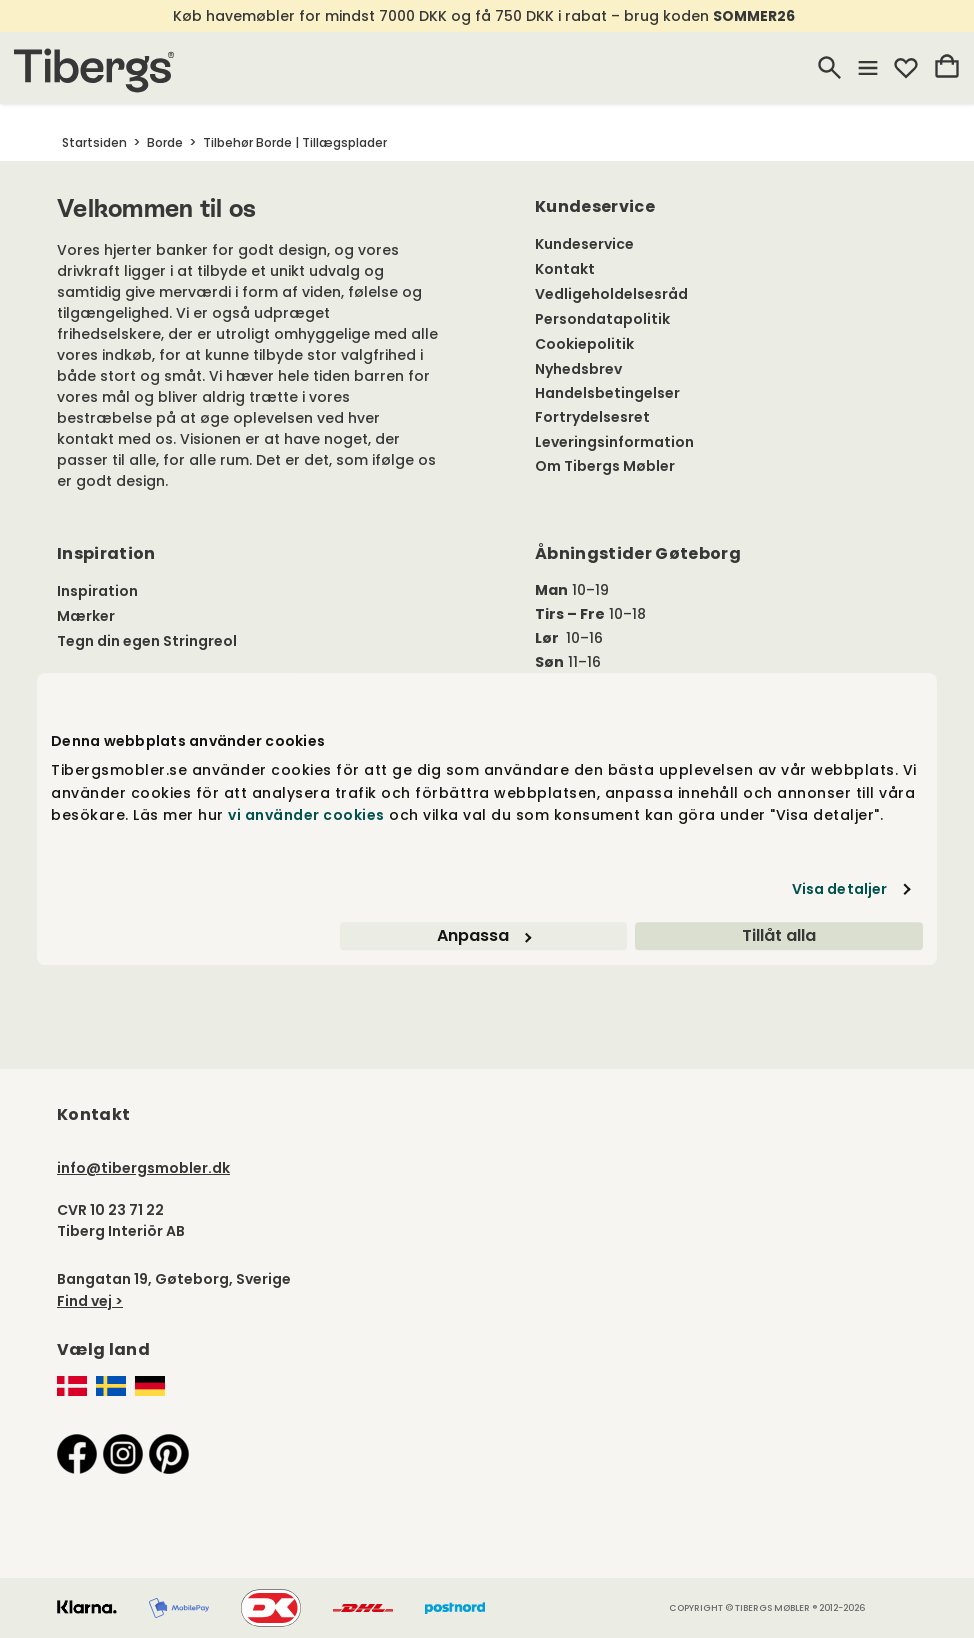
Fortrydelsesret (592, 417)
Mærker (86, 616)
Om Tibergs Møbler (605, 466)
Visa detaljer (839, 889)
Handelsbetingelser (607, 393)
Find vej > (90, 1301)
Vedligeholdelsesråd (611, 294)
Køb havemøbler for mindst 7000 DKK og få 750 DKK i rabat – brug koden (485, 16)
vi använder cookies (306, 815)
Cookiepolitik (584, 344)
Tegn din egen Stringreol (147, 641)
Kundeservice (584, 244)
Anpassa (484, 935)
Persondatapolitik (602, 319)
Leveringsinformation (614, 442)
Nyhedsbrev (578, 369)
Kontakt (565, 269)
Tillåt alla (779, 935)
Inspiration (97, 591)
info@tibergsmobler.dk (143, 1168)
